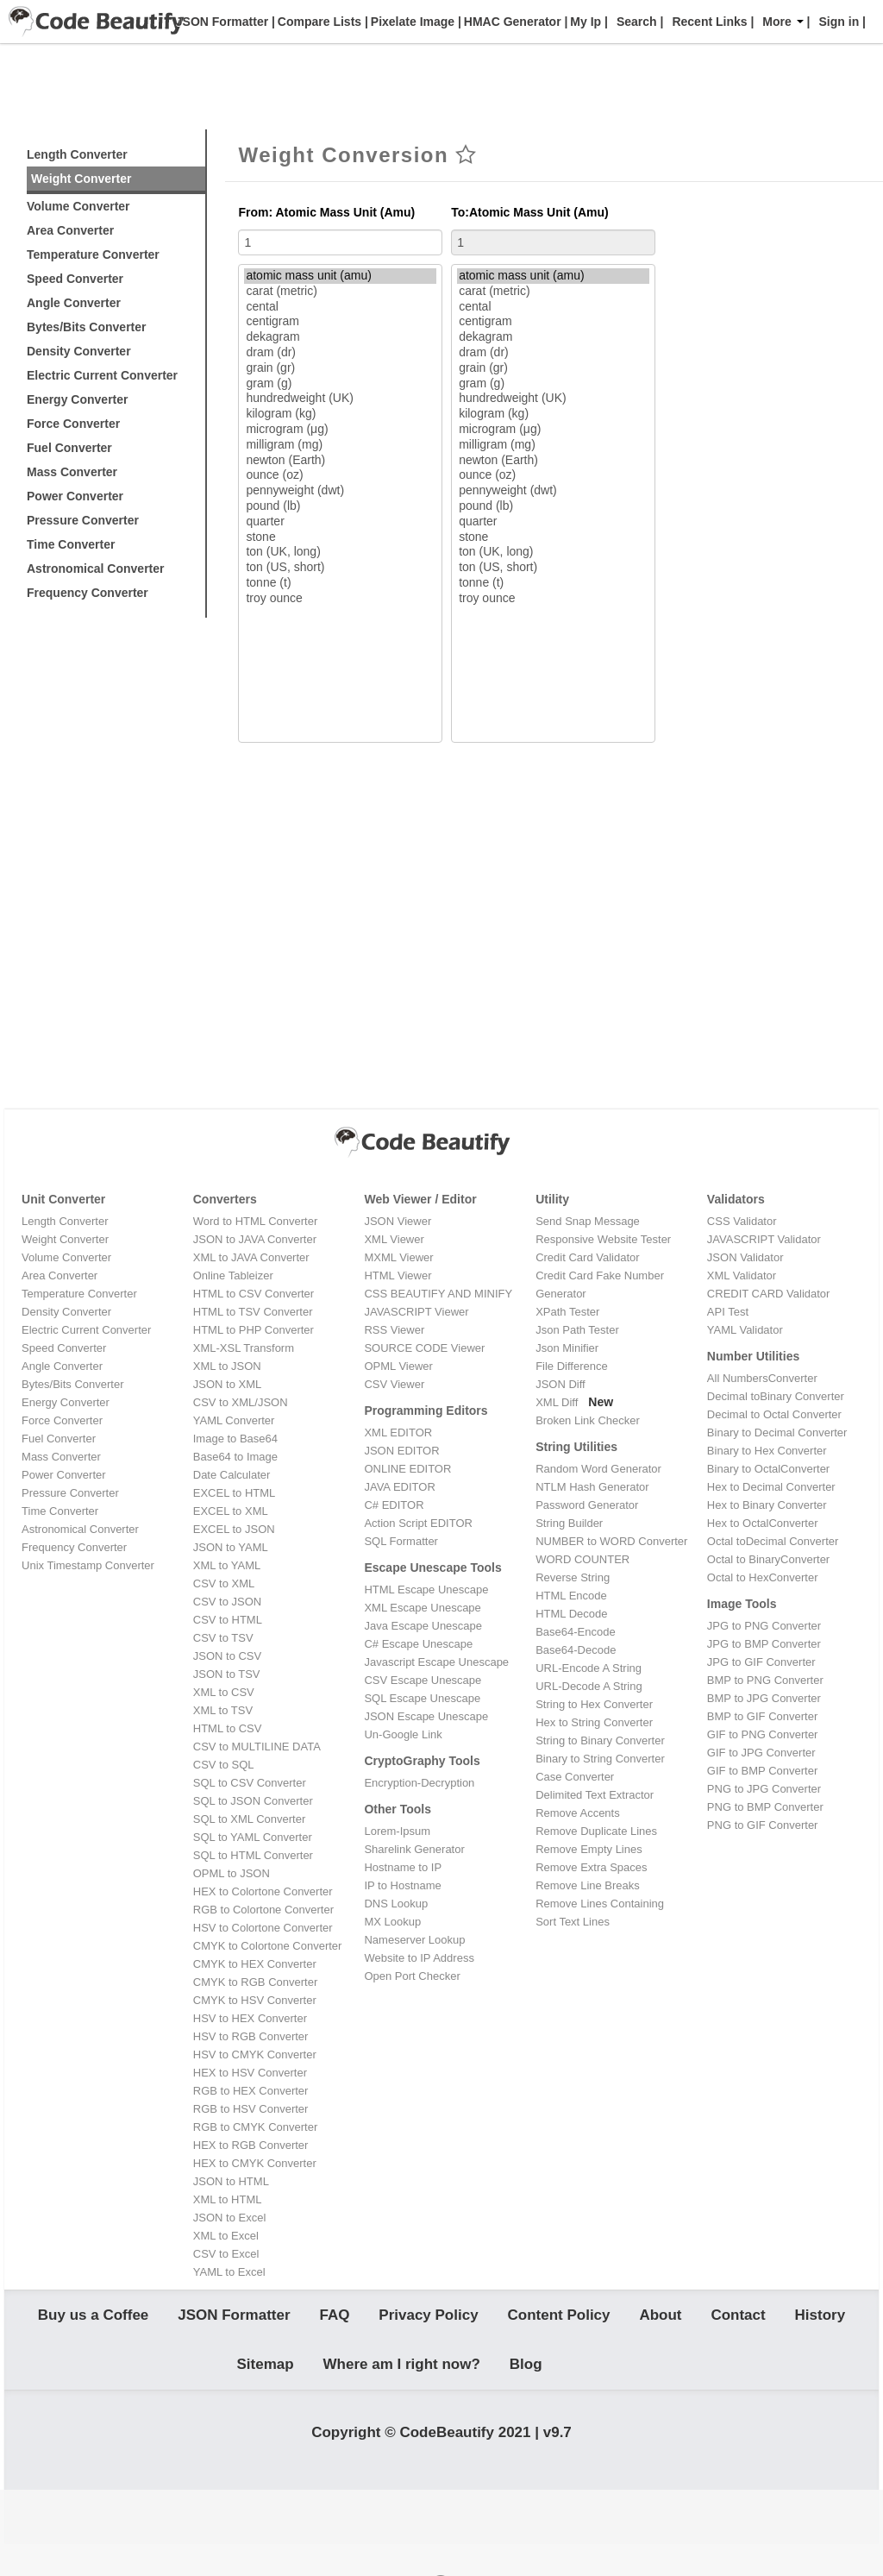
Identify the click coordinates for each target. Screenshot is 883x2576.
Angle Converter (74, 303)
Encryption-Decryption (419, 1782)
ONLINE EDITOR (407, 1468)
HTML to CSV (227, 1728)
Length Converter (77, 154)
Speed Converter (75, 279)
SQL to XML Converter (249, 1819)
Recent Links (709, 21)
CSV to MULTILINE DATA (257, 1746)
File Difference (571, 1366)
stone (339, 537)
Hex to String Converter (594, 1722)
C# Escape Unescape (418, 1643)
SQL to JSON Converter (253, 1800)
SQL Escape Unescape (422, 1698)
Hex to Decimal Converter (771, 1486)
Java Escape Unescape (423, 1625)
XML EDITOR (398, 1432)
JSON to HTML (231, 2181)
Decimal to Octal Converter (774, 1414)
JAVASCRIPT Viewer (416, 1311)
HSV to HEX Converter (250, 2018)
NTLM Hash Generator (592, 1486)
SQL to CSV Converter (249, 1782)
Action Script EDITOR (418, 1523)
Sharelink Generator (414, 1849)
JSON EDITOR (401, 1450)
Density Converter (79, 351)
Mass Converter (72, 472)
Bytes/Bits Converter (87, 327)
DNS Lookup (396, 1903)
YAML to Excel (229, 2271)
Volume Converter (78, 206)
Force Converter (73, 423)
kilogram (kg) (339, 414)
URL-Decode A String (588, 1686)
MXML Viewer (398, 1257)
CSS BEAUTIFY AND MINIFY (438, 1293)
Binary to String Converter (600, 1758)
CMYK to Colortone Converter (267, 1945)
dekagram (339, 337)
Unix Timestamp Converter (88, 1565)
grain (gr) (339, 368)
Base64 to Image (235, 1456)
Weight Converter (81, 178)
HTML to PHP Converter (253, 1329)
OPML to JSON (231, 1873)
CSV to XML (224, 1583)
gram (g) (339, 384)
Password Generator (586, 1504)
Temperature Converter (93, 254)
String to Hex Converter (594, 1704)
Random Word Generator (598, 1468)
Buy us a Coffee (93, 2320)
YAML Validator (745, 1329)
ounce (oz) (339, 475)
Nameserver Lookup (414, 1939)
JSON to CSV (227, 1655)
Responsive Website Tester (603, 1239)
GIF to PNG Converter (762, 1734)
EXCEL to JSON (234, 1529)
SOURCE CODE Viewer (424, 1347)
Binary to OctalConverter (768, 1468)
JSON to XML (227, 1384)
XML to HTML (227, 2199)
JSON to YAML (230, 1547)
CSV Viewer (394, 1384)
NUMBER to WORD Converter (611, 1541)
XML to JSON (227, 1366)
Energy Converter (77, 399)
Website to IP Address (418, 1957)
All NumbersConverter (762, 1378)
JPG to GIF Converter (761, 1662)
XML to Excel (226, 2235)
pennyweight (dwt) (339, 491)
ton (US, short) (339, 567)
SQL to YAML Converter (252, 1837)
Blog (526, 2380)
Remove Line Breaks (587, 1885)
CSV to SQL (223, 1764)
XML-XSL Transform (243, 1347)
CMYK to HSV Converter (254, 2000)
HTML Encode (571, 1595)
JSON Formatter (220, 21)
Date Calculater (232, 1474)
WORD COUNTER (582, 1559)
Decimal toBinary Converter (775, 1396)
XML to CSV (223, 1692)
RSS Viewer (394, 1329)
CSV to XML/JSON (240, 1402)
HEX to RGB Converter (251, 2145)
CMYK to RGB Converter (255, 1982)
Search (637, 21)
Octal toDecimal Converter (772, 1541)
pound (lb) (339, 506)
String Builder (569, 1523)
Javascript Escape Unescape (436, 1662)
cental (339, 307)
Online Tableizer (233, 1275)
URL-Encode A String (588, 1668)
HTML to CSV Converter (253, 1293)
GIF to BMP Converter (762, 1770)
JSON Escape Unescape (426, 1716)
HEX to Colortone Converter (263, 1891)
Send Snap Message (587, 1221)
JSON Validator (745, 1257)
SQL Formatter (400, 1541)
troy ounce (339, 598)
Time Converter (71, 544)
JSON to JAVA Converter (254, 1239)
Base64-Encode (575, 1631)
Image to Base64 (235, 1438)
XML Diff (556, 1402)
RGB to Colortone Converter (263, 1909)
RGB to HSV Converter (251, 2108)
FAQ (334, 2320)
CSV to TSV (223, 1637)
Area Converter (70, 230)
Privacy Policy (428, 2320)
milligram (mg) (339, 445)
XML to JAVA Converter (251, 1257)
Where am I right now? (401, 2380)
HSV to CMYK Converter (254, 2054)
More (782, 21)
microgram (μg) (339, 429)
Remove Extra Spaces (591, 1867)
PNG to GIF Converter (762, 1825)
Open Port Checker (412, 1976)
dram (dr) (339, 353)
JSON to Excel (229, 2217)
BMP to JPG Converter (764, 1698)
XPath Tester (567, 1311)
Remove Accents (577, 1812)
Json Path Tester (577, 1329)
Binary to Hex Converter (767, 1450)
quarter (339, 522)
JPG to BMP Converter (764, 1643)
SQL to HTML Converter (253, 1855)
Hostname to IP (403, 1867)
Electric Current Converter (102, 375)
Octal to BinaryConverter (768, 1559)
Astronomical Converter (95, 568)
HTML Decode (571, 1613)
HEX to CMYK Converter (254, 2163)
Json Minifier (566, 1347)
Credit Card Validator (587, 1257)
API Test (727, 1311)
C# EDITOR (393, 1504)
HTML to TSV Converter (253, 1311)
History (820, 2320)
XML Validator (741, 1275)
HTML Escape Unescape (426, 1589)
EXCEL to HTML (234, 1492)
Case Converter (574, 1776)
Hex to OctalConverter (762, 1523)
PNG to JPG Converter (764, 1788)
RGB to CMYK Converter (255, 2126)
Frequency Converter (87, 593)
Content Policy (559, 2320)
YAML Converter (234, 1420)
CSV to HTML (227, 1619)
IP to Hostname (402, 1885)
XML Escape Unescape (422, 1607)
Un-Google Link (403, 1734)
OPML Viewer (398, 1366)
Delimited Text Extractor (594, 1794)
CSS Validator (742, 1221)
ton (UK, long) (339, 552)
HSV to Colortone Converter (263, 1927)
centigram (339, 322)
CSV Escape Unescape (422, 1680)
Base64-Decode (575, 1649)
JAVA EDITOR (399, 1486)
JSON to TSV (226, 1674)
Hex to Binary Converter (767, 1504)
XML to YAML (227, 1565)
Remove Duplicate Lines (596, 1831)
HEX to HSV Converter (250, 2072)
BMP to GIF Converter (762, 1716)
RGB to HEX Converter (251, 2090)
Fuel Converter (69, 448)
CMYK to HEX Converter (254, 1963)
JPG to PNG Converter (764, 1625)
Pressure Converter (83, 520)
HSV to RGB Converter (251, 2036)
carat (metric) (339, 291)
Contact (738, 2320)
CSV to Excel (226, 2253)
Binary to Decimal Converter (777, 1432)
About (660, 2320)
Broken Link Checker (587, 1420)
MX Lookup (392, 1921)
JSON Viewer (397, 1221)
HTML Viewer (397, 1275)
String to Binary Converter (600, 1740)
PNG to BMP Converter (765, 1806)
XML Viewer (393, 1239)
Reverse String (572, 1577)
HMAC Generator (510, 21)
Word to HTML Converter (255, 1221)
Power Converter (75, 496)
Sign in (839, 21)
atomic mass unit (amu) (339, 276)
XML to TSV (223, 1710)
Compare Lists (317, 21)
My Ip (584, 21)
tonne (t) (339, 583)
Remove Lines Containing (599, 1903)
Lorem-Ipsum (397, 1831)
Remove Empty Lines (588, 1849)
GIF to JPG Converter (761, 1752)
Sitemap (265, 2380)
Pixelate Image (410, 21)
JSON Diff (560, 1384)
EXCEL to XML (230, 1511)
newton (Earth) (339, 460)
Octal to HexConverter (762, 1577)
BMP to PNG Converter (765, 1680)
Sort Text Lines (572, 1921)
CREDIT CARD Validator (768, 1293)
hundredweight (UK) (339, 398)
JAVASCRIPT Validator (764, 1239)
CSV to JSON (227, 1601)
